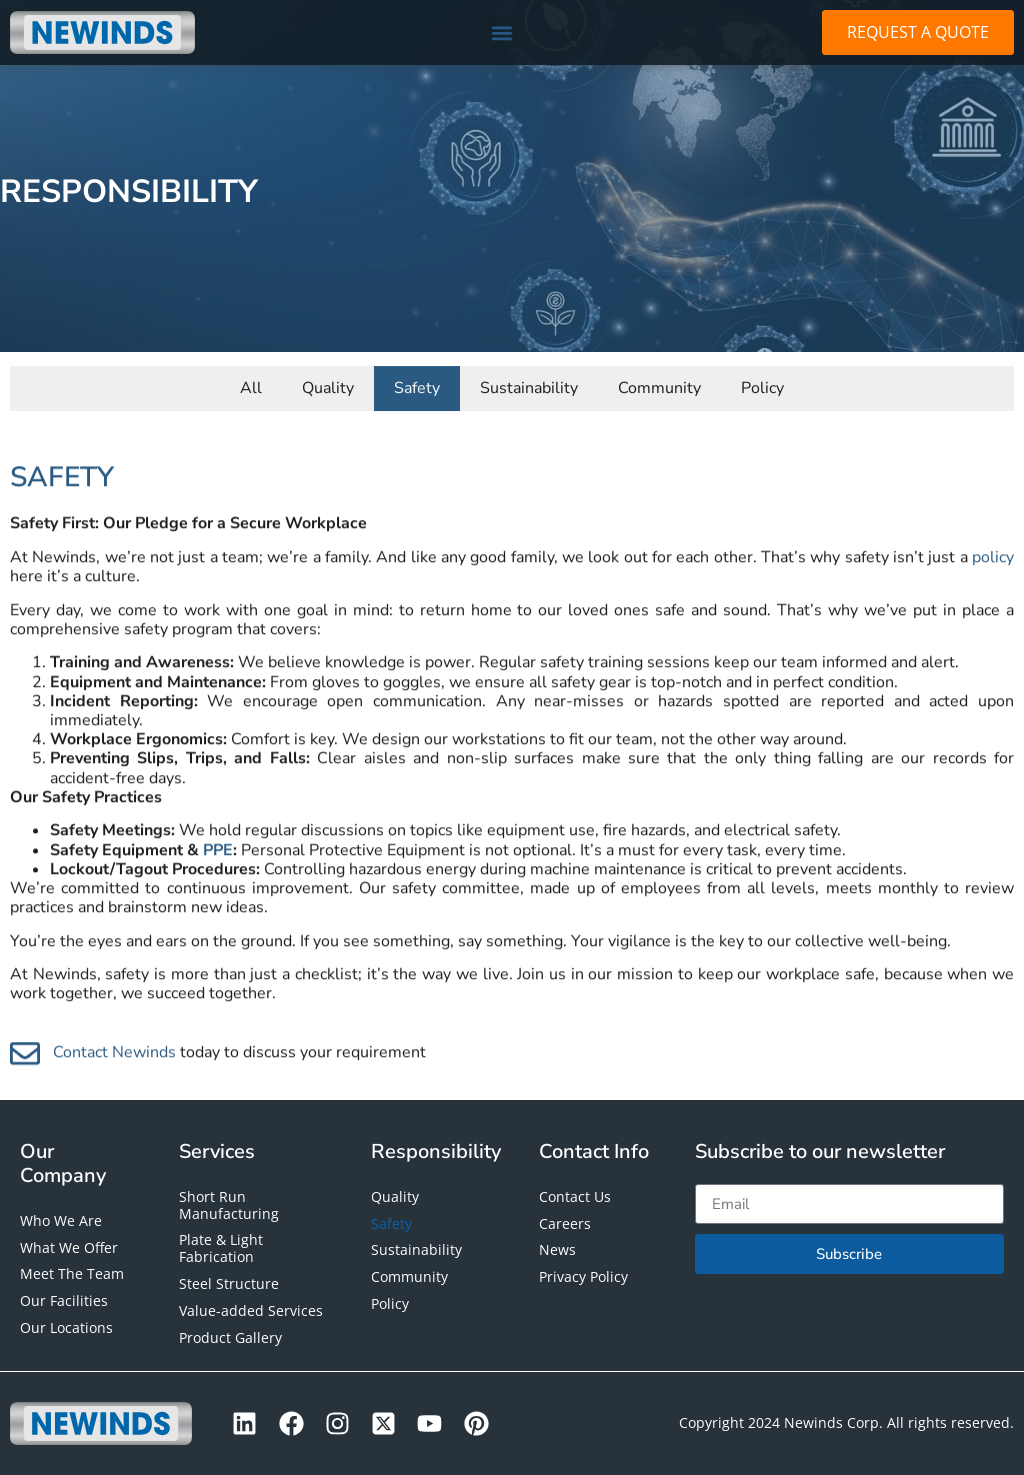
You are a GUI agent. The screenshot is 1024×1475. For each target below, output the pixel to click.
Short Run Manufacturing (229, 1205)
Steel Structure (229, 1283)
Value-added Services (251, 1310)
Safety (417, 383)
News (557, 1249)
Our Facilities (64, 1300)
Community (659, 383)
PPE (218, 897)
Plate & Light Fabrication (221, 1248)
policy (993, 604)
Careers (565, 1223)
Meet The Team (72, 1273)
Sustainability (529, 383)
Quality (328, 383)
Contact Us (575, 1196)
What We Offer (69, 1247)
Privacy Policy (583, 1276)
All (251, 383)
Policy (762, 383)
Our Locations (66, 1327)
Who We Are (61, 1220)
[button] (501, 32)
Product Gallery (230, 1337)
